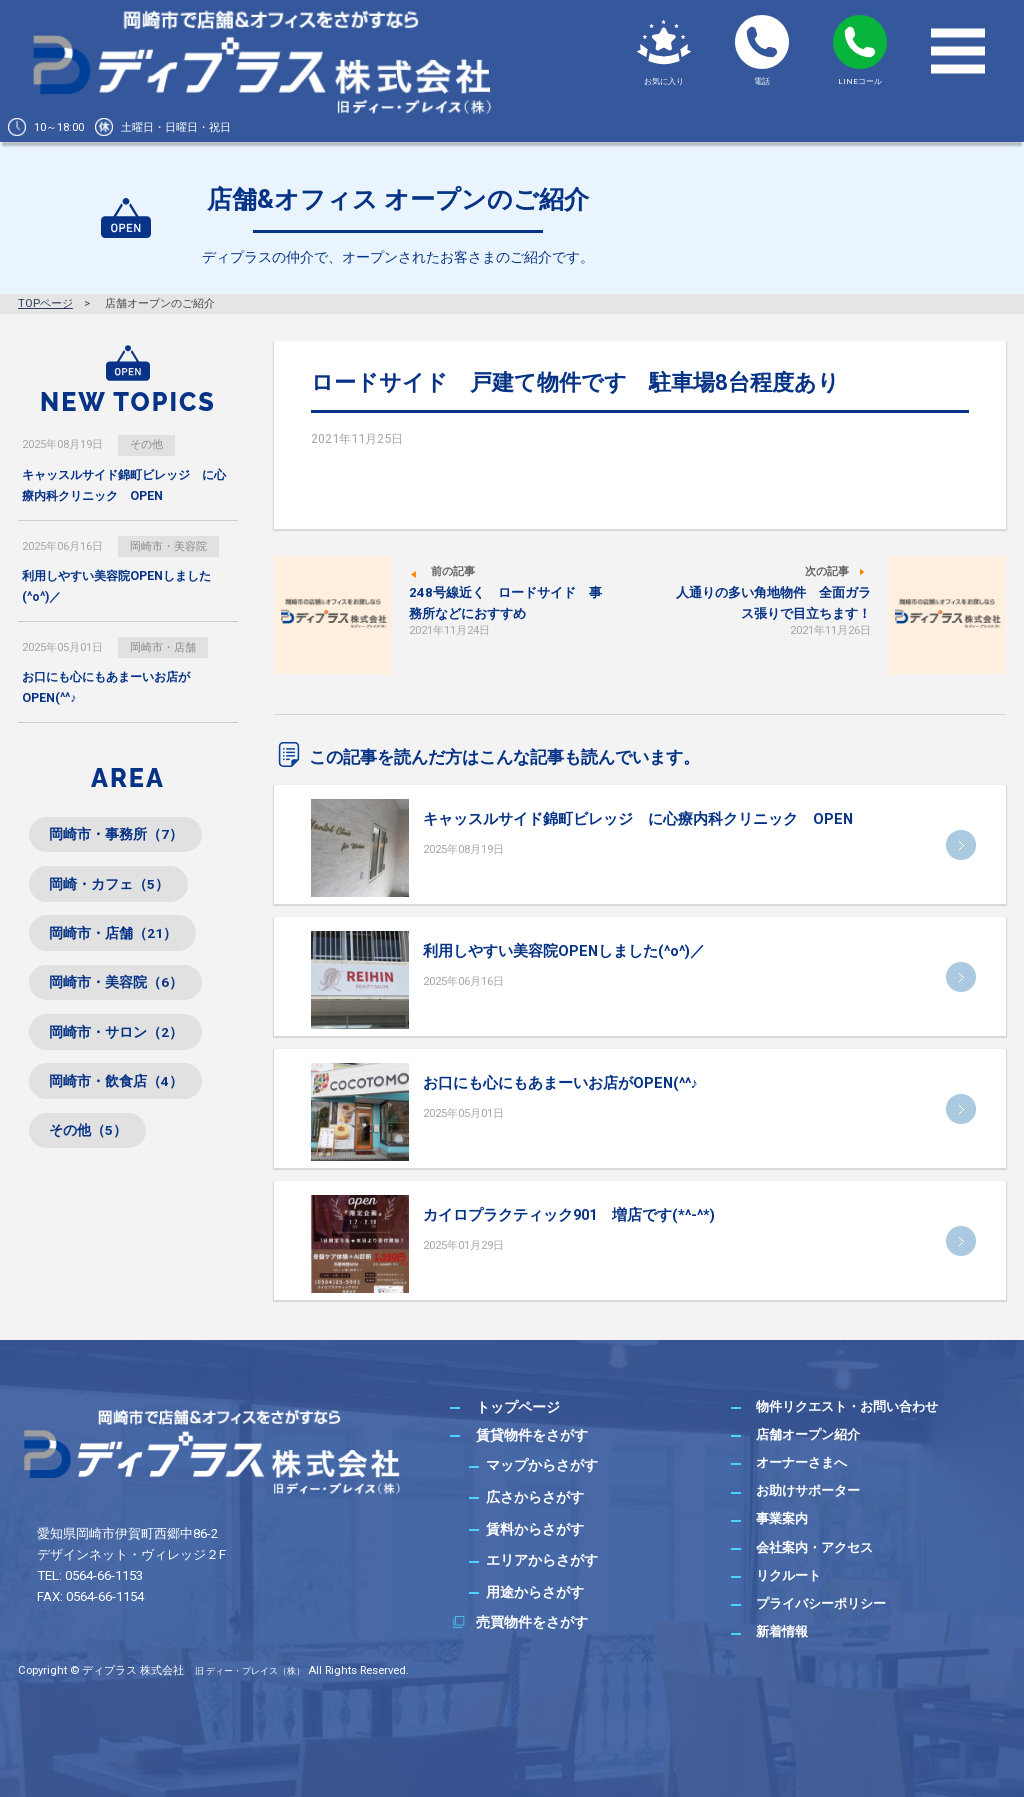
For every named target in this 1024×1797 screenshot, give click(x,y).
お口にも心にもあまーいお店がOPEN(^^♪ (560, 1083)
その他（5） (88, 1136)
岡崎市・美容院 (168, 546)
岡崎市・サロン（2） (116, 1036)
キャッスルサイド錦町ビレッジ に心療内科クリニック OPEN (638, 819)
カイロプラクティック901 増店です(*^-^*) (569, 1215)
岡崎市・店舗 (163, 648)
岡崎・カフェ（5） (109, 886)
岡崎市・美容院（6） (116, 986)
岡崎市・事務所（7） (116, 836)
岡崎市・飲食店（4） (116, 1086)
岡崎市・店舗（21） (113, 936)
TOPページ (45, 303)
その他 (146, 444)
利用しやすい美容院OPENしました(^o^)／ (564, 951)
